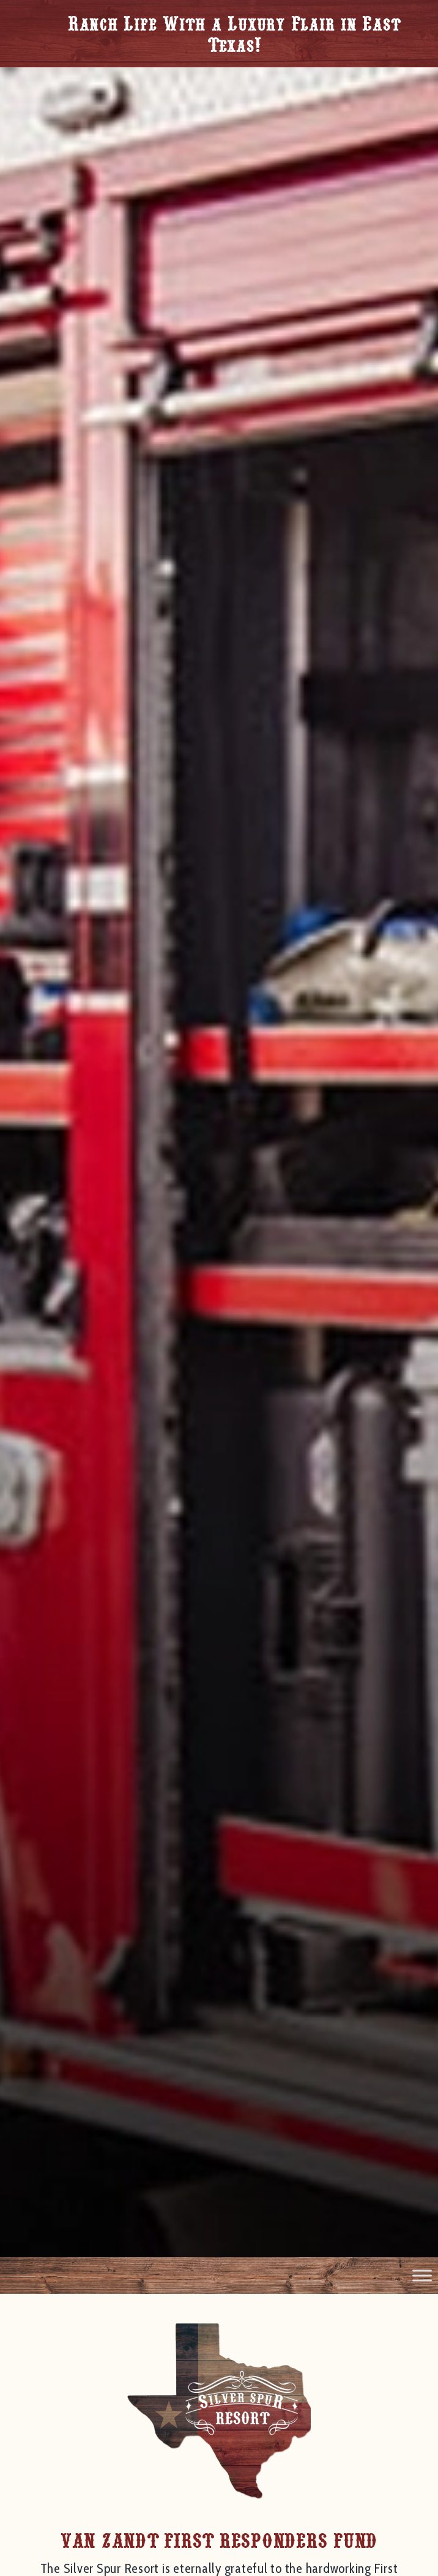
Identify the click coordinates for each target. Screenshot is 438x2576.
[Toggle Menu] (422, 2275)
